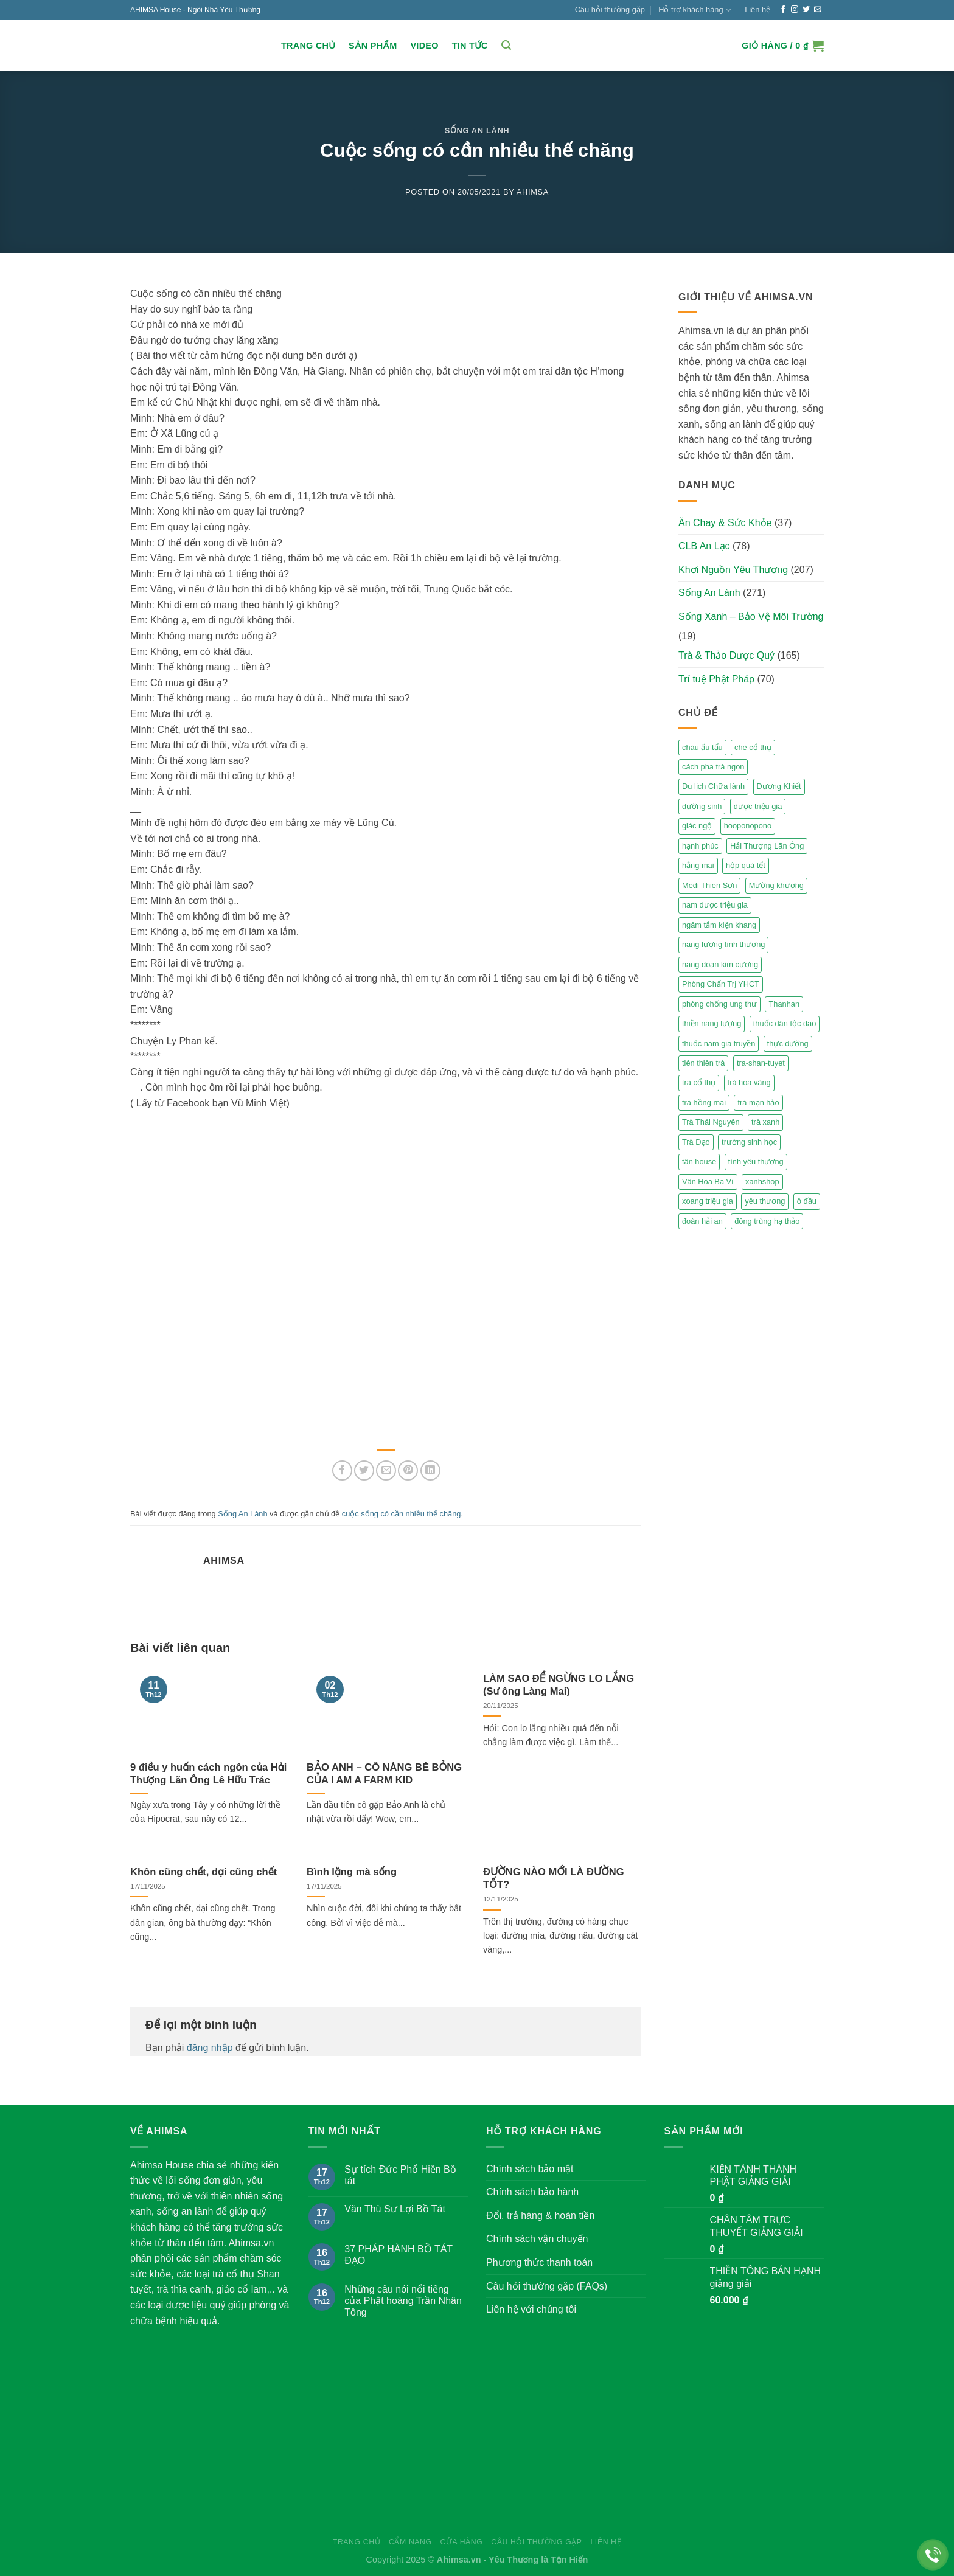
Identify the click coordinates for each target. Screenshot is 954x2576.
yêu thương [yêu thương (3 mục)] (765, 1201)
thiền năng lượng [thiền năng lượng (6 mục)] (711, 1023)
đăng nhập (210, 2048)
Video (424, 45)
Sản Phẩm (373, 45)
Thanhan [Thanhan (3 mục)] (783, 1004)
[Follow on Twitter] (806, 9)
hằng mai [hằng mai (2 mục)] (698, 865)
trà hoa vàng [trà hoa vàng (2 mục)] (749, 1082)
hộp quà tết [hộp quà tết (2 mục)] (745, 865)
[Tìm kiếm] (506, 45)
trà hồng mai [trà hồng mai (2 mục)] (704, 1102)
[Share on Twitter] (364, 1470)
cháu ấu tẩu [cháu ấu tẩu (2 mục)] (702, 747)
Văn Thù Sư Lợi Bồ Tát (394, 2209)
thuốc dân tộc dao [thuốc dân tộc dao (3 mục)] (784, 1023)
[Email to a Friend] (386, 1470)
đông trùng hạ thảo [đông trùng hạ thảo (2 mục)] (766, 1221)
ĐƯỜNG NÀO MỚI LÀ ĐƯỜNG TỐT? (553, 1878)
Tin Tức (470, 45)
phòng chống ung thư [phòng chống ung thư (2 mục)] (719, 1004)
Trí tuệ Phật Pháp (716, 679)
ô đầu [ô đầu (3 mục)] (806, 1201)
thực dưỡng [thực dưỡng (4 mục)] (788, 1043)
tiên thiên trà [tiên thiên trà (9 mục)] (703, 1063)
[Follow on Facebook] (783, 9)
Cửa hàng (461, 2542)
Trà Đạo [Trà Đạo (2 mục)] (696, 1142)
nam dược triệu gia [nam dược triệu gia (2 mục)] (715, 904)
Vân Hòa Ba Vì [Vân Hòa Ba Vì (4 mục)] (708, 1181)
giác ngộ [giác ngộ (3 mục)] (697, 825)
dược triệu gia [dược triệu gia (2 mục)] (758, 806)
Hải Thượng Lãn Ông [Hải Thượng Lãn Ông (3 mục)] (767, 845)
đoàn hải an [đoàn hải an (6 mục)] (702, 1221)
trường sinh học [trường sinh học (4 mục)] (749, 1142)
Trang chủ (308, 45)
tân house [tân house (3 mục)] (699, 1161)
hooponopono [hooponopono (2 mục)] (747, 825)
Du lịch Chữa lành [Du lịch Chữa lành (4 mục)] (713, 786)
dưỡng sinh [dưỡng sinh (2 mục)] (702, 806)
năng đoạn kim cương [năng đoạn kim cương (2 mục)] (720, 964)
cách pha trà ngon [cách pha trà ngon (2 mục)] (713, 766)
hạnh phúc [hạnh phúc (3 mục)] (700, 845)
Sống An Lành (477, 130)
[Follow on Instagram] (794, 9)
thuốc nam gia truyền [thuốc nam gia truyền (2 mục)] (718, 1043)
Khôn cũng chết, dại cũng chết (203, 1872)
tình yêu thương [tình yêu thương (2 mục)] (756, 1161)
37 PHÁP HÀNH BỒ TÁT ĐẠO (398, 2255)
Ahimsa (533, 191)
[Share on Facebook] (342, 1470)
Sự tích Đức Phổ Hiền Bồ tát (400, 2175)
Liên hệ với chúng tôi (531, 2309)
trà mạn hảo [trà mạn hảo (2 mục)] (758, 1102)
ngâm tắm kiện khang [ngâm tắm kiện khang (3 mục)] (719, 924)
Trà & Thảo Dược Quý (726, 655)
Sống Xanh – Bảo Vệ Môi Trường (750, 616)
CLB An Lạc (704, 546)
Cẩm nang (410, 2542)
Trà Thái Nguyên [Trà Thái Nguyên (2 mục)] (711, 1122)
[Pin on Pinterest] (408, 1470)
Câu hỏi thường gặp (610, 9)
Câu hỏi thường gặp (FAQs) (546, 2286)
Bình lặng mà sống (352, 1872)
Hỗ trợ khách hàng (694, 10)
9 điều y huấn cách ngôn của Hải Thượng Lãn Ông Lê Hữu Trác (208, 1774)
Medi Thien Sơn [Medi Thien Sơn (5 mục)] (709, 885)
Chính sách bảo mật (529, 2169)
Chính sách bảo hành (532, 2192)
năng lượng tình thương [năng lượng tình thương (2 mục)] (723, 944)
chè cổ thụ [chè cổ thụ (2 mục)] (752, 747)
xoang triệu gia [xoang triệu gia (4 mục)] (707, 1201)
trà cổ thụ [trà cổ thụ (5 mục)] (699, 1082)
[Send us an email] (817, 9)
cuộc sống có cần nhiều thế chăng (401, 1513)
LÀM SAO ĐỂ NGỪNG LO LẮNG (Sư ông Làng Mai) (558, 1685)
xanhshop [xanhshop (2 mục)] (762, 1181)
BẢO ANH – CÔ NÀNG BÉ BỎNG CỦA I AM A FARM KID (384, 1774)
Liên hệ (757, 9)
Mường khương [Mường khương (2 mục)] (776, 885)
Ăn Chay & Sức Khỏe (725, 523)
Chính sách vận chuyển (537, 2239)
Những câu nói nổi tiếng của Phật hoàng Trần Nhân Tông (403, 2300)
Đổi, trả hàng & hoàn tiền (540, 2215)
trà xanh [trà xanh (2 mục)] (765, 1122)
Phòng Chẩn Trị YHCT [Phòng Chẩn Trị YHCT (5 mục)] (720, 983)
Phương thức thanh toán (539, 2262)
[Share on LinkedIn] (430, 1470)
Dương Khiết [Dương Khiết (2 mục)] (779, 786)
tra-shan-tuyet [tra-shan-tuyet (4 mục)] (761, 1063)
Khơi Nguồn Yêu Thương (733, 569)
